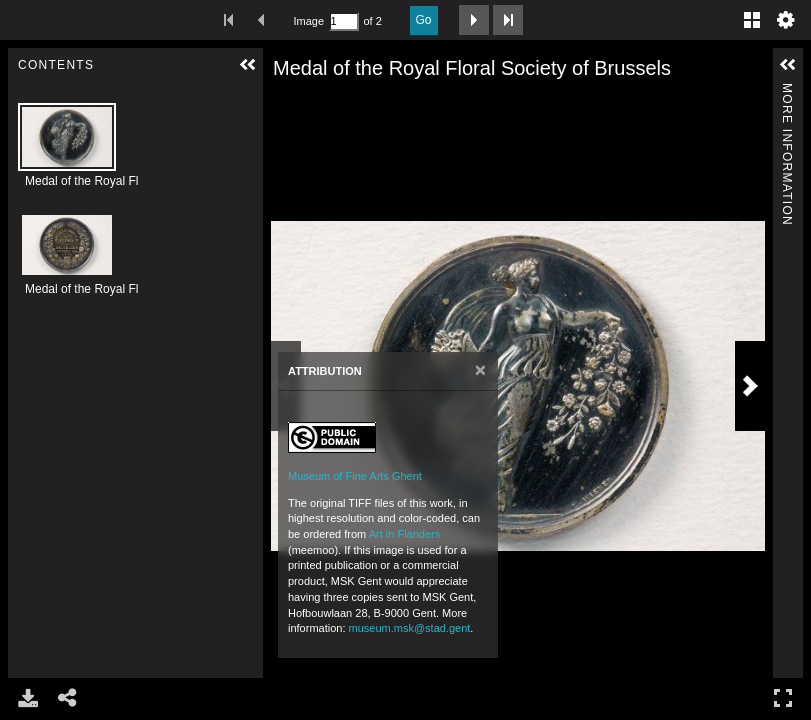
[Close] (480, 370)
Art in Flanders (405, 534)
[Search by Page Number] (344, 21)
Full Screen (783, 697)
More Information (787, 91)
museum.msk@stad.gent (410, 628)
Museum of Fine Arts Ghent (355, 476)
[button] (248, 65)
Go (424, 20)
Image (309, 21)
